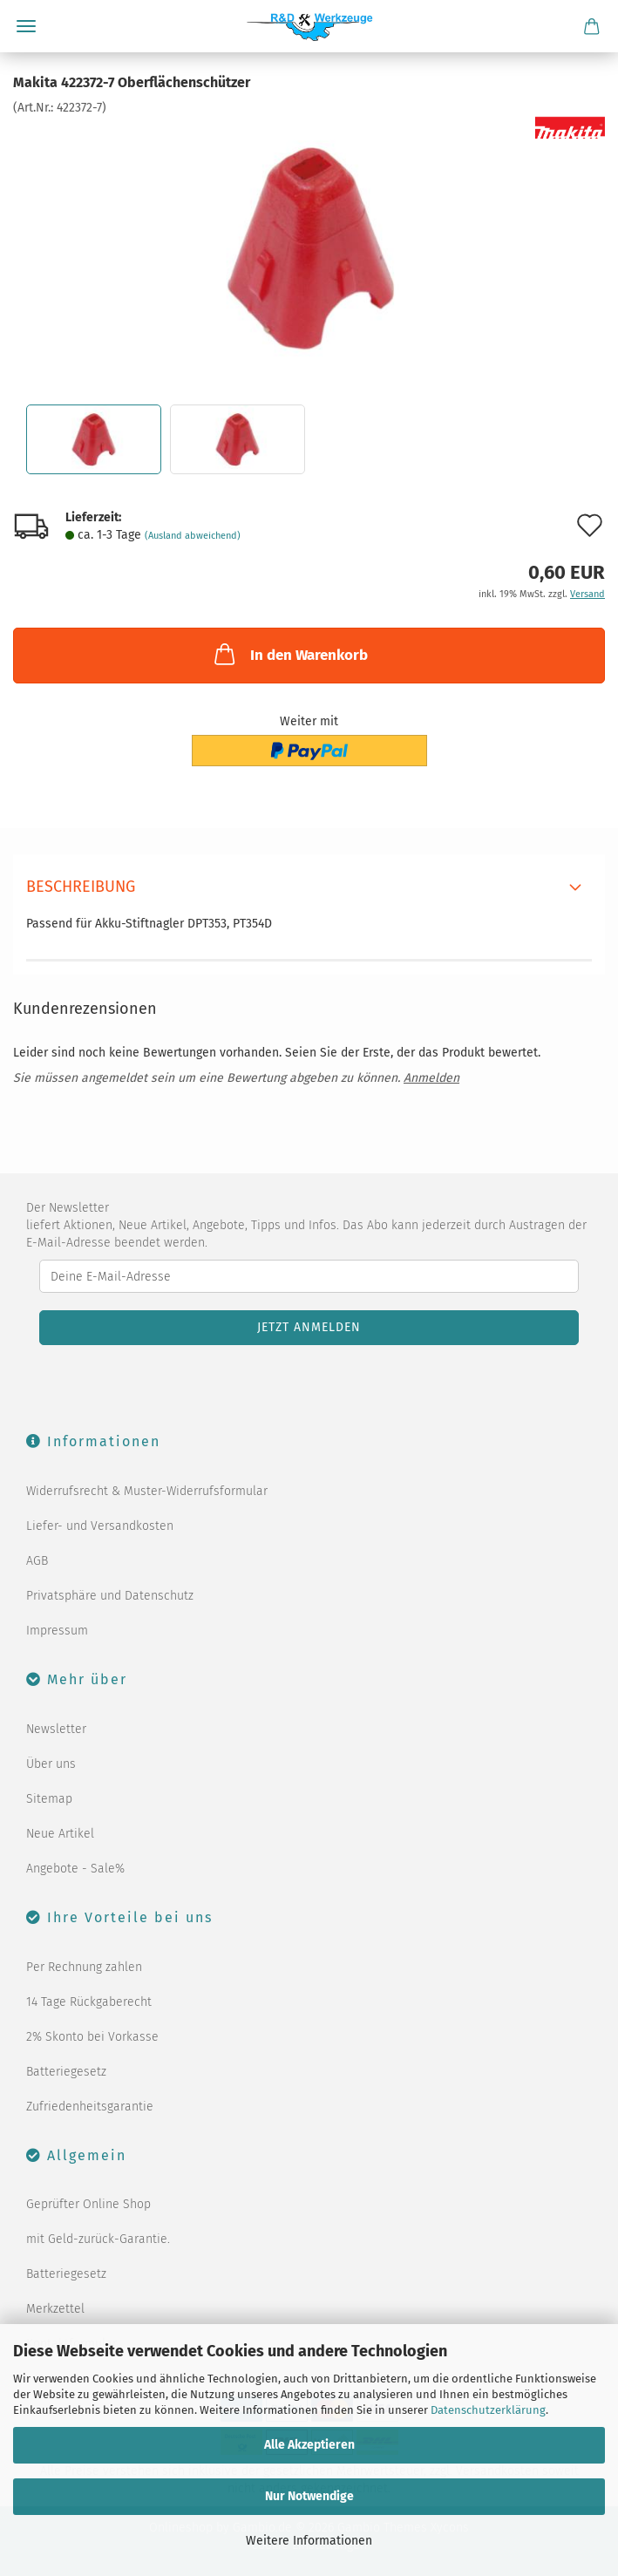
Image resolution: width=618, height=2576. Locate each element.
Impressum (57, 1630)
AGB (37, 1560)
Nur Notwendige (309, 2496)
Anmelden (431, 1078)
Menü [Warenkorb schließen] (26, 26)
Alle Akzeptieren (309, 2444)
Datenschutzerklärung (488, 2409)
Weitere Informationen (309, 2540)
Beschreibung (80, 886)
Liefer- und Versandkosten (99, 1526)
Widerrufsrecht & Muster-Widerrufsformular (147, 1491)
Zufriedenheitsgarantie (89, 2106)
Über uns (51, 1764)
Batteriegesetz (66, 2071)
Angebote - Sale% (75, 1868)
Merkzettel (55, 2308)
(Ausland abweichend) (193, 535)
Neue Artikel (60, 1833)
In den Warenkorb (289, 654)
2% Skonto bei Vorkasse (92, 2036)
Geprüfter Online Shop (88, 2204)
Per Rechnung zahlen (84, 1967)
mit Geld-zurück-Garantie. (98, 2239)
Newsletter (56, 1729)
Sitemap (49, 1798)
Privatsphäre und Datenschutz (110, 1595)
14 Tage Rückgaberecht (89, 2002)
